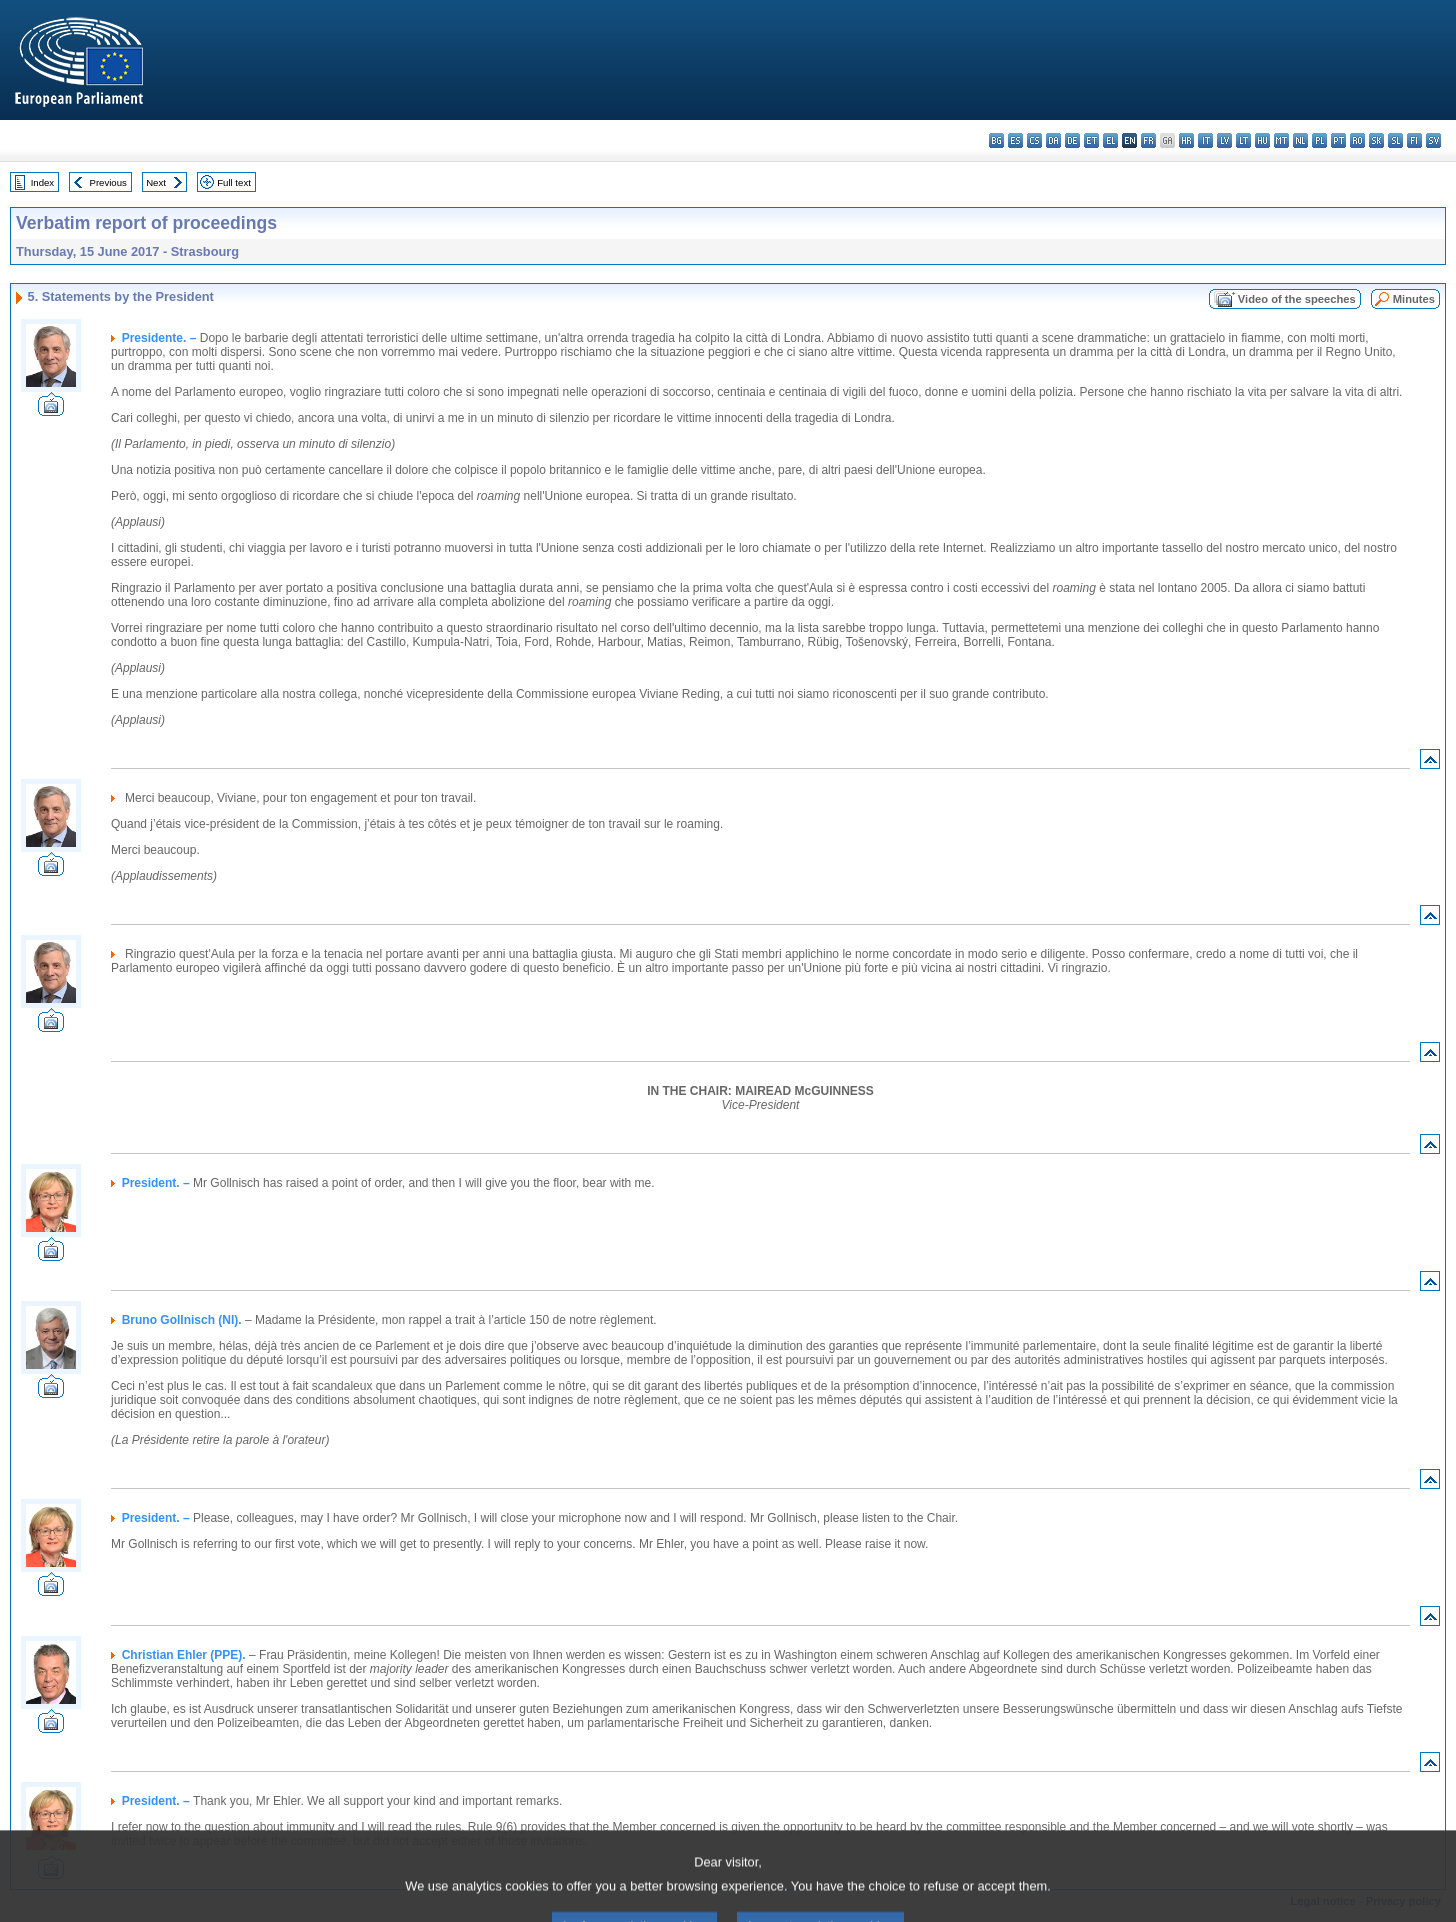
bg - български (996, 140)
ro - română (1357, 140)
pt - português (1338, 140)
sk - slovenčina (1376, 140)
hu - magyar (1262, 140)
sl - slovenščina (1395, 140)
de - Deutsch (1072, 140)
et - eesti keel (1091, 140)
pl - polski (1319, 140)
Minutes (1414, 299)
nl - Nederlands (1300, 140)
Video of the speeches (1297, 299)
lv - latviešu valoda (1224, 140)
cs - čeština (1034, 140)
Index (42, 182)
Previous (108, 182)
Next (156, 182)
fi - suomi (1414, 140)
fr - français (1148, 140)
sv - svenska (1433, 140)
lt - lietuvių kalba (1243, 140)
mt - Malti (1281, 140)
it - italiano (1205, 140)
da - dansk (1053, 140)
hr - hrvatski (1186, 140)
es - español (1015, 140)
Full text (234, 182)
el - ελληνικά (1110, 140)
